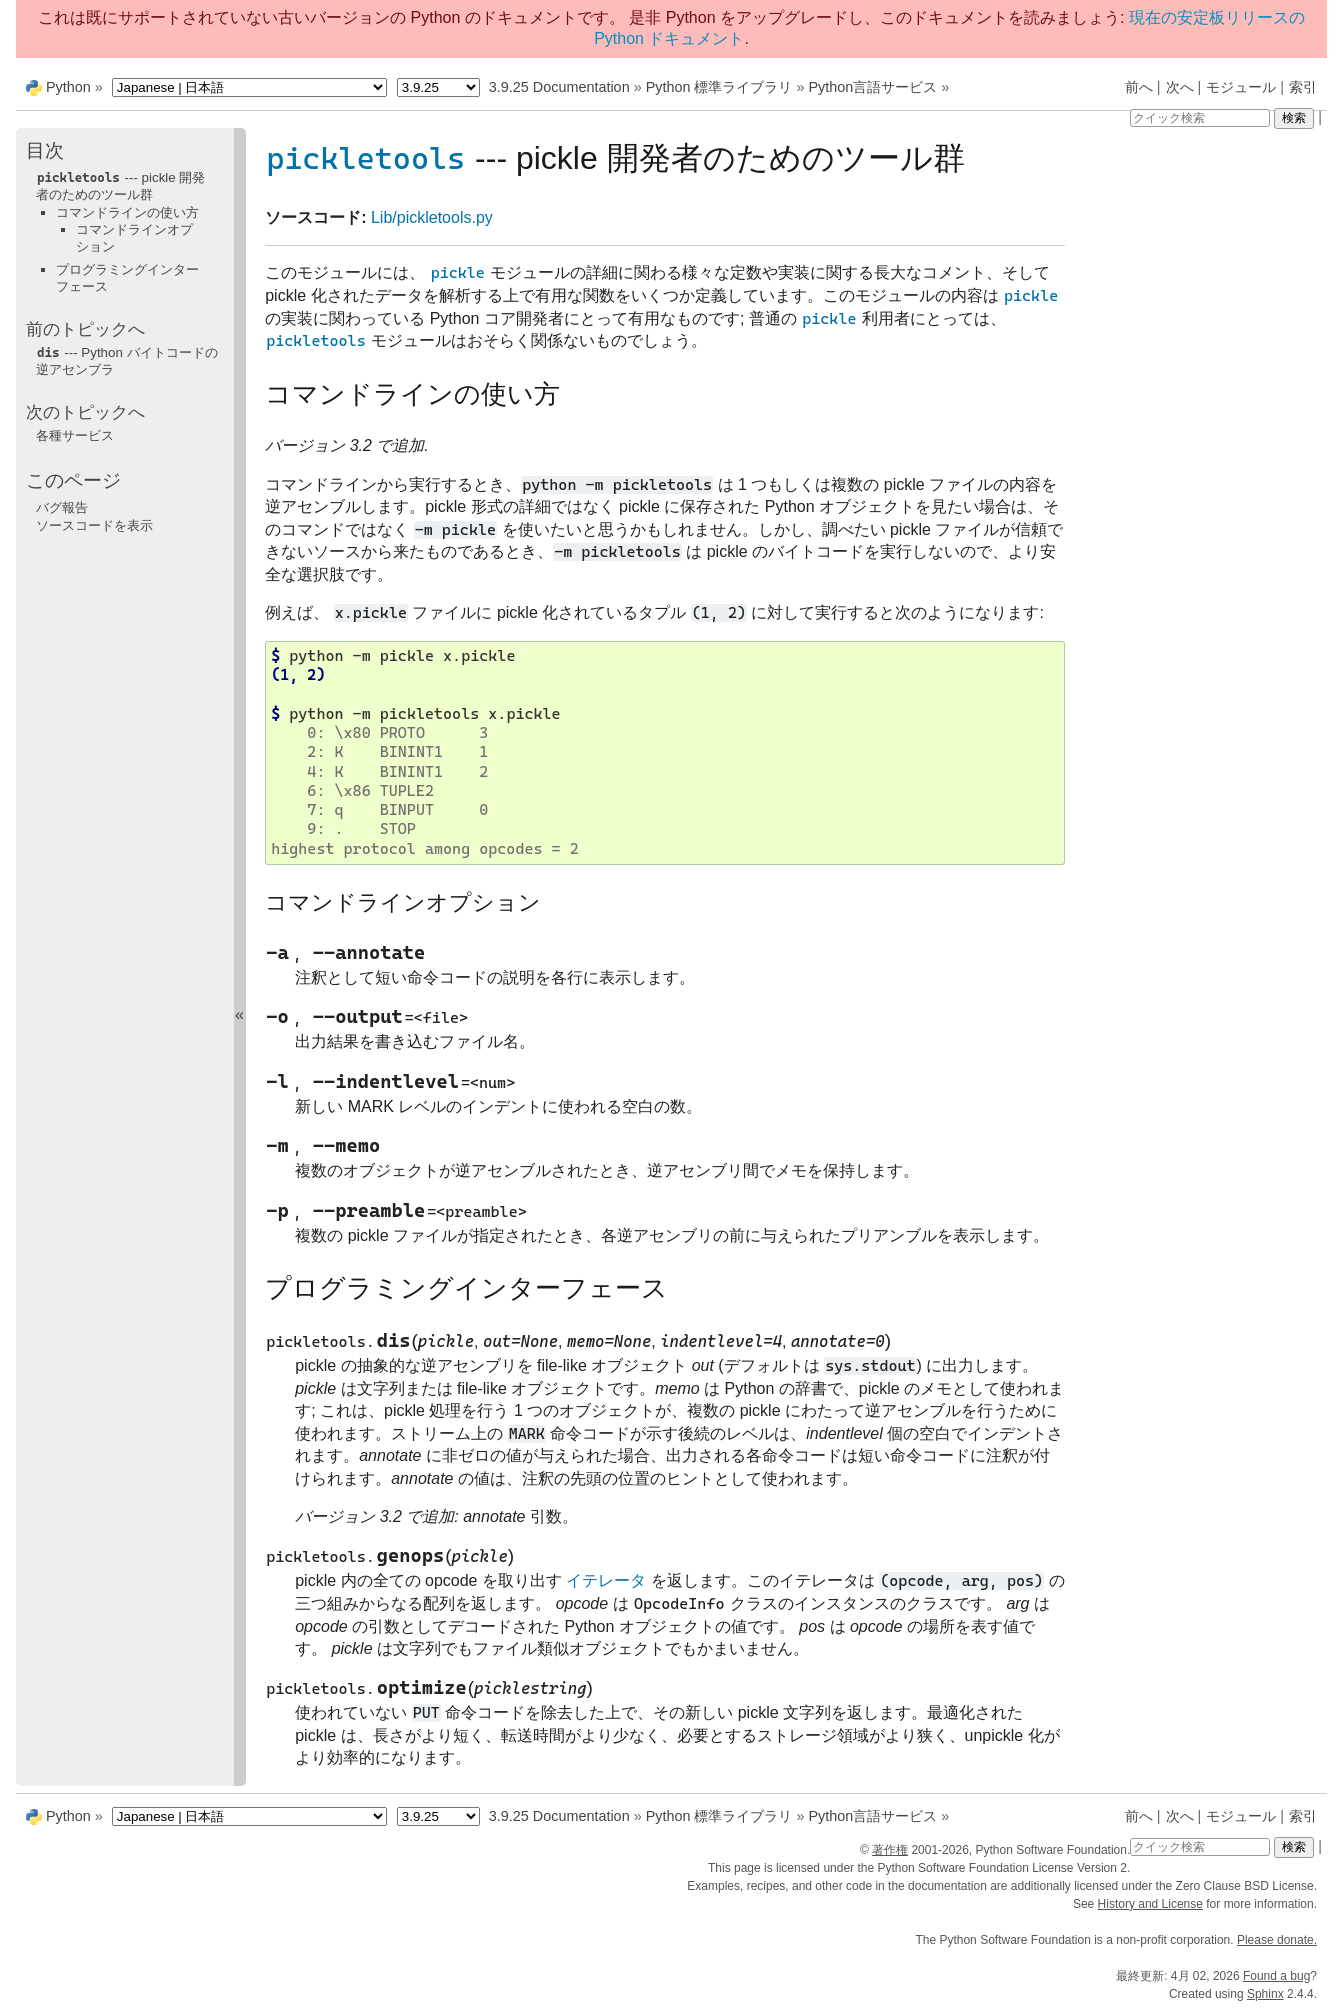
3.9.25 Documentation (559, 87)
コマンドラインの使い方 (127, 212)
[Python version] (438, 87)
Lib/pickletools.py (432, 217)
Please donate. (1277, 1940)
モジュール (1241, 87)
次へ (1180, 87)
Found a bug (1276, 1976)
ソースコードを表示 (94, 525)
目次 (45, 150)
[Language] (249, 87)
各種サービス (75, 435)
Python (68, 87)
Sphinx (1265, 1994)
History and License (1150, 1904)
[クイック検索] (1200, 118)
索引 (1303, 87)
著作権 (890, 1850)
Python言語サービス (872, 87)
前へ (1139, 87)
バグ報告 (62, 507)
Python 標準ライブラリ (719, 87)
